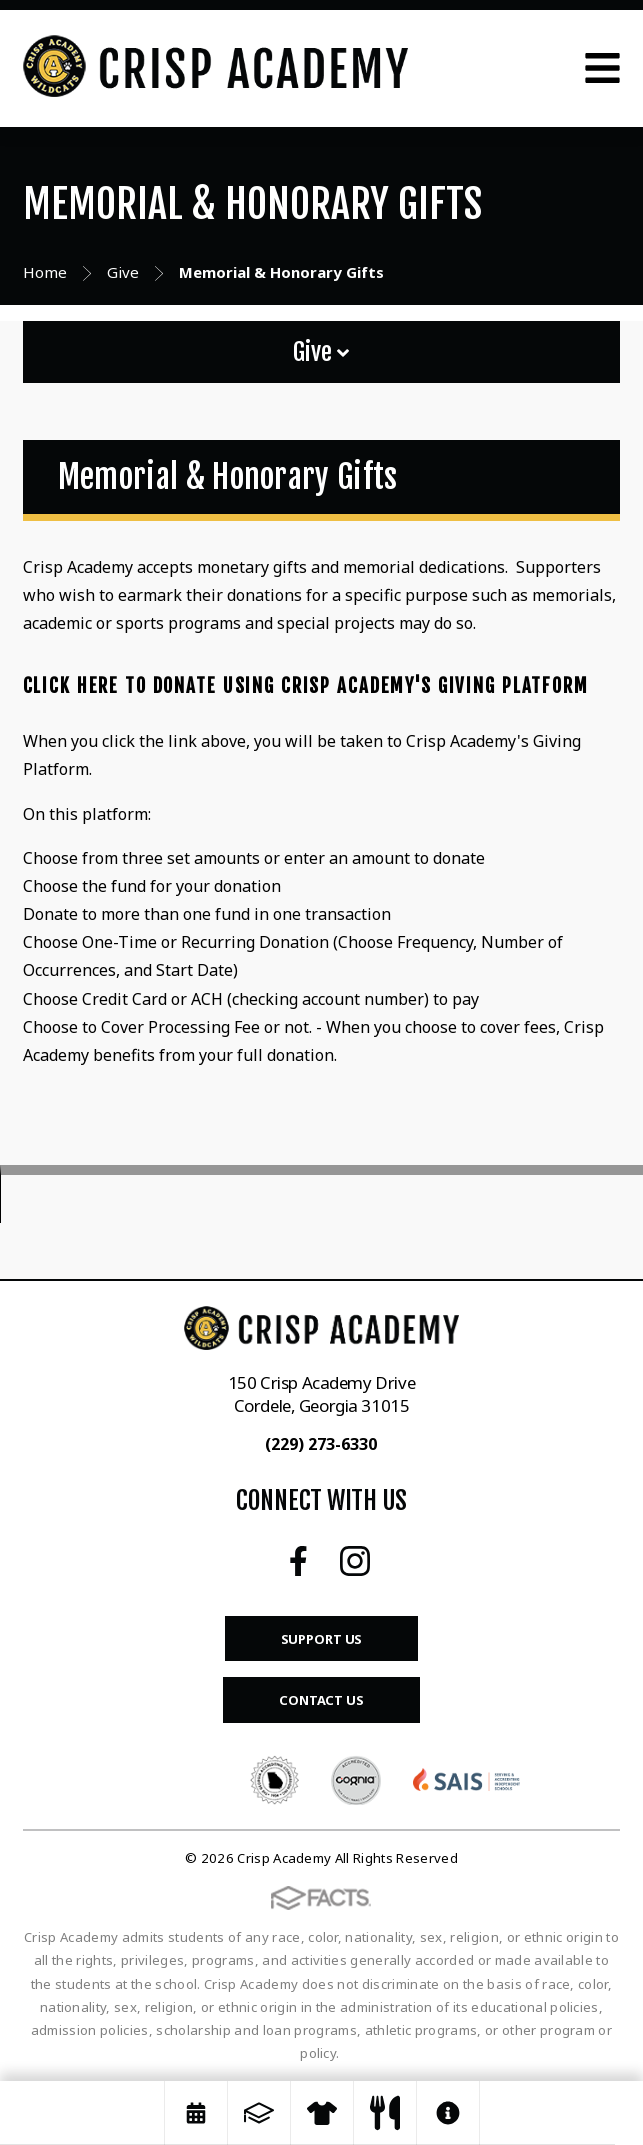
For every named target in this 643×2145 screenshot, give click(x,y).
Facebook (298, 1561)
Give (321, 352)
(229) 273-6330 (321, 1444)
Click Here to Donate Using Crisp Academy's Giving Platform (306, 686)
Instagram (355, 1561)
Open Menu (602, 68)
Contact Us (321, 1700)
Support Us (322, 1639)
